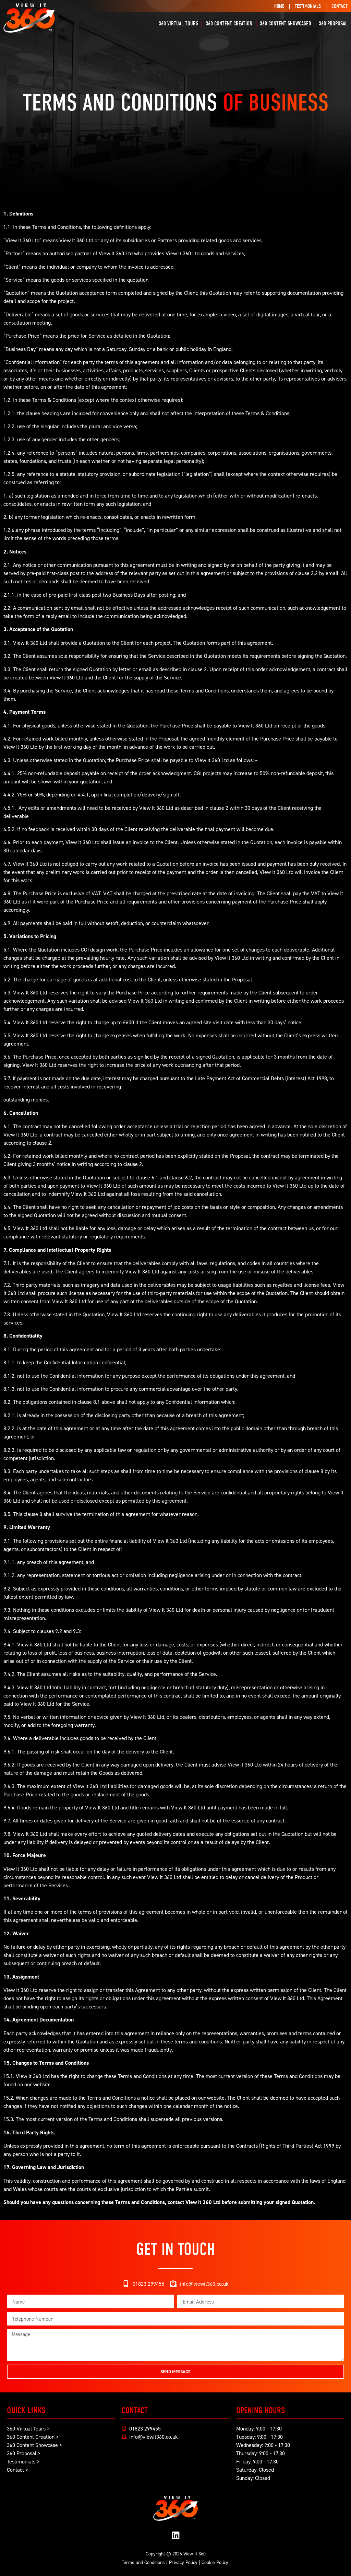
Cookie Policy (215, 2562)
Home (279, 6)
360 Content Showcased (285, 23)
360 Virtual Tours (178, 23)
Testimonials (308, 6)
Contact (339, 6)
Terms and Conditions (143, 2562)
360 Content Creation (229, 23)
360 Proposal (333, 23)
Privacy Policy (183, 2562)
